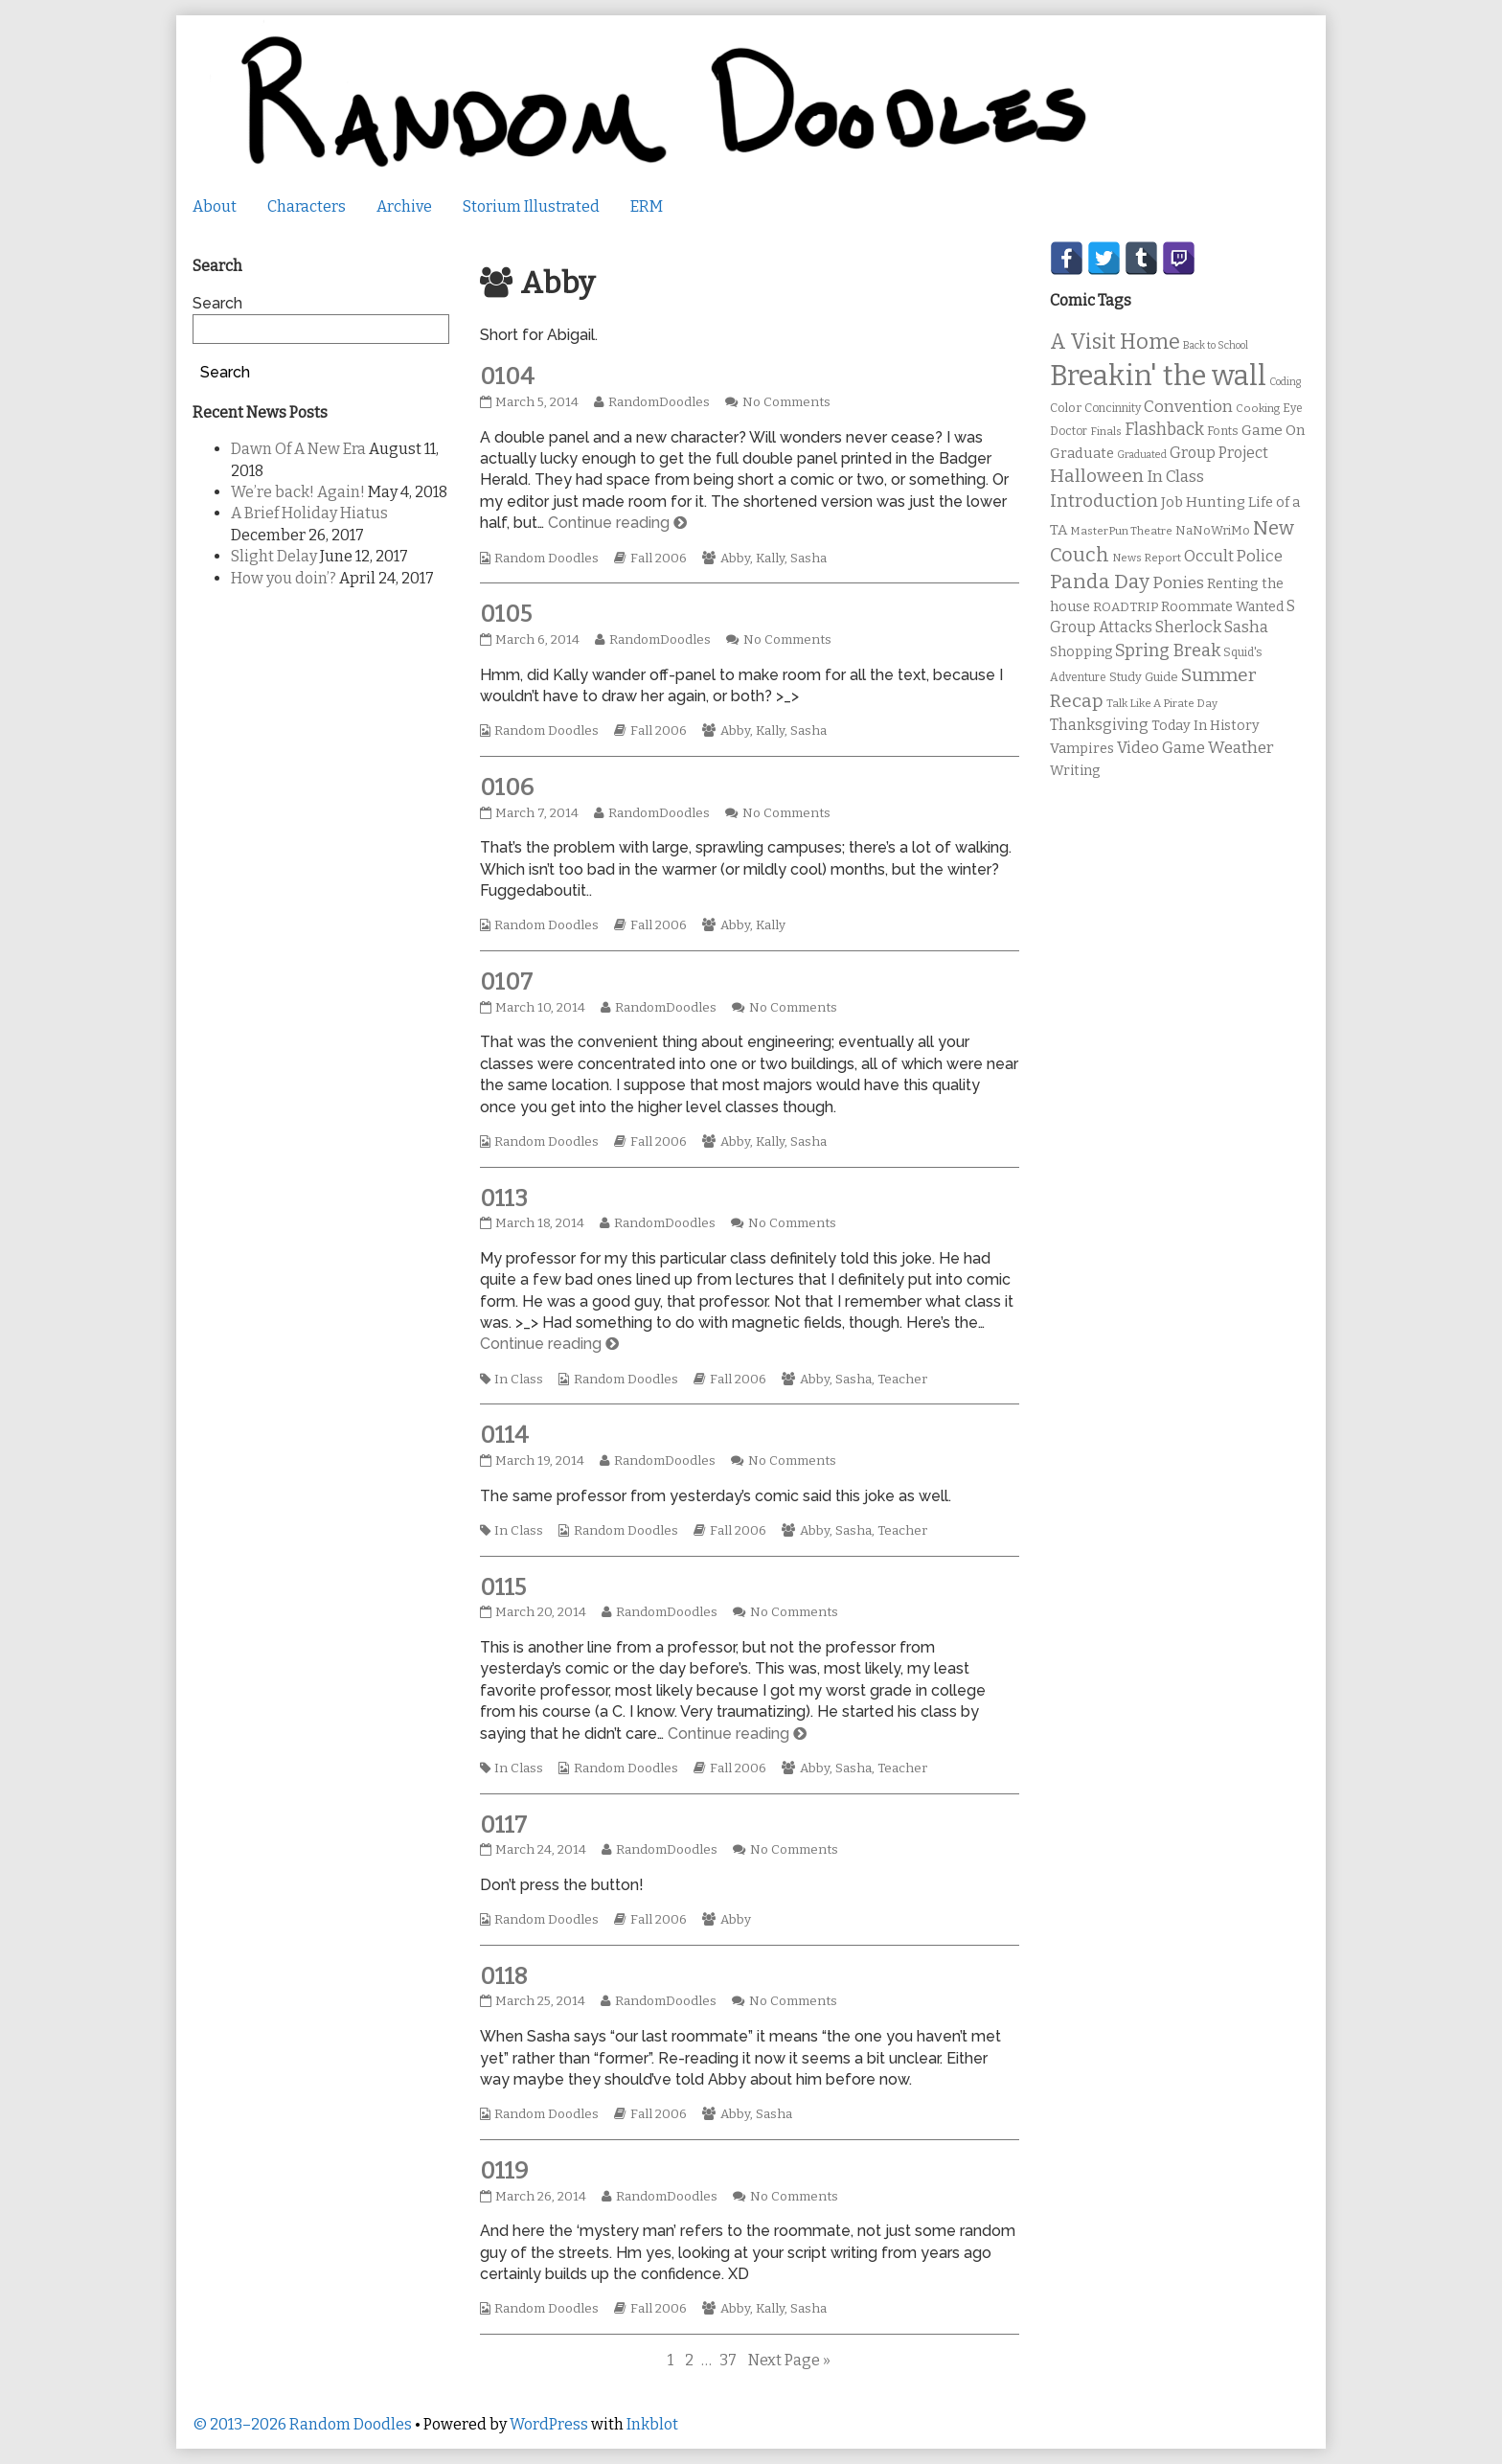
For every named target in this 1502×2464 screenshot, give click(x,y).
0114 (504, 1435)
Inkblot (652, 2424)
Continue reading (617, 522)
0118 (504, 1976)
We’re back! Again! (298, 492)
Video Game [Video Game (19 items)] (1161, 748)
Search (217, 303)
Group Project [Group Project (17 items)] (1219, 453)
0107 (506, 982)
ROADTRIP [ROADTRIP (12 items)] (1125, 607)
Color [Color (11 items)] (1065, 407)
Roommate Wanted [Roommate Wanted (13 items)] (1222, 607)
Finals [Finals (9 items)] (1106, 431)
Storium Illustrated (531, 206)
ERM (646, 206)
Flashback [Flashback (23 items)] (1164, 430)
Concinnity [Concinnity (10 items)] (1112, 408)
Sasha (808, 558)
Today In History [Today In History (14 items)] (1205, 726)
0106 (507, 787)
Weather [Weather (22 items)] (1241, 748)
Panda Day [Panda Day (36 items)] (1099, 581)
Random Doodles (546, 558)
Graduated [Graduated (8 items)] (1142, 454)
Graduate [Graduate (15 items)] (1082, 453)
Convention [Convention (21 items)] (1188, 407)
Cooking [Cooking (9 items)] (1258, 408)
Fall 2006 (658, 558)
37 (729, 2359)
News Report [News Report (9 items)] (1146, 557)
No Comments (786, 402)
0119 (504, 2170)
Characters (306, 206)
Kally (770, 558)
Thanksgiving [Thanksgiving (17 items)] (1099, 725)
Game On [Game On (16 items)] (1273, 430)
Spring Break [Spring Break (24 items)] (1167, 650)
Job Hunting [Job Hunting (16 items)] (1203, 502)
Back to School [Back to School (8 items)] (1215, 345)
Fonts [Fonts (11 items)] (1223, 430)
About (215, 206)
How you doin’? (283, 578)
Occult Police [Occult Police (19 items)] (1233, 556)
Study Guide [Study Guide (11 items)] (1143, 677)
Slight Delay (274, 556)
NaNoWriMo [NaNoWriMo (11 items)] (1212, 530)
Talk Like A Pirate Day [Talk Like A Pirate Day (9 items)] (1162, 703)
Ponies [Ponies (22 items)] (1178, 583)
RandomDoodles (658, 402)
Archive (404, 206)
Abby (735, 558)
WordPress (549, 2424)
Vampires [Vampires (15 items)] (1082, 748)
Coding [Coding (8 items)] (1285, 382)
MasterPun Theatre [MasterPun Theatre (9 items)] (1121, 530)
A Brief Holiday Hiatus (309, 513)
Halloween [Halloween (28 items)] (1097, 476)
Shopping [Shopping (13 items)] (1081, 652)
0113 (504, 1198)
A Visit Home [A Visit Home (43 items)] (1115, 342)
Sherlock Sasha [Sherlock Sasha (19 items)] (1211, 627)
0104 (507, 376)
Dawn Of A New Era (298, 449)
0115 (503, 1587)
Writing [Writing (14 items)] (1075, 771)
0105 (506, 614)
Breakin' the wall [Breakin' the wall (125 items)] (1158, 376)
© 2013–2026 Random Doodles (302, 2424)
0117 (503, 1825)
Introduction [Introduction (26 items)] (1104, 501)
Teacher (902, 1379)
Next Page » (789, 2360)
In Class (518, 1379)
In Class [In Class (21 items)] (1175, 477)
